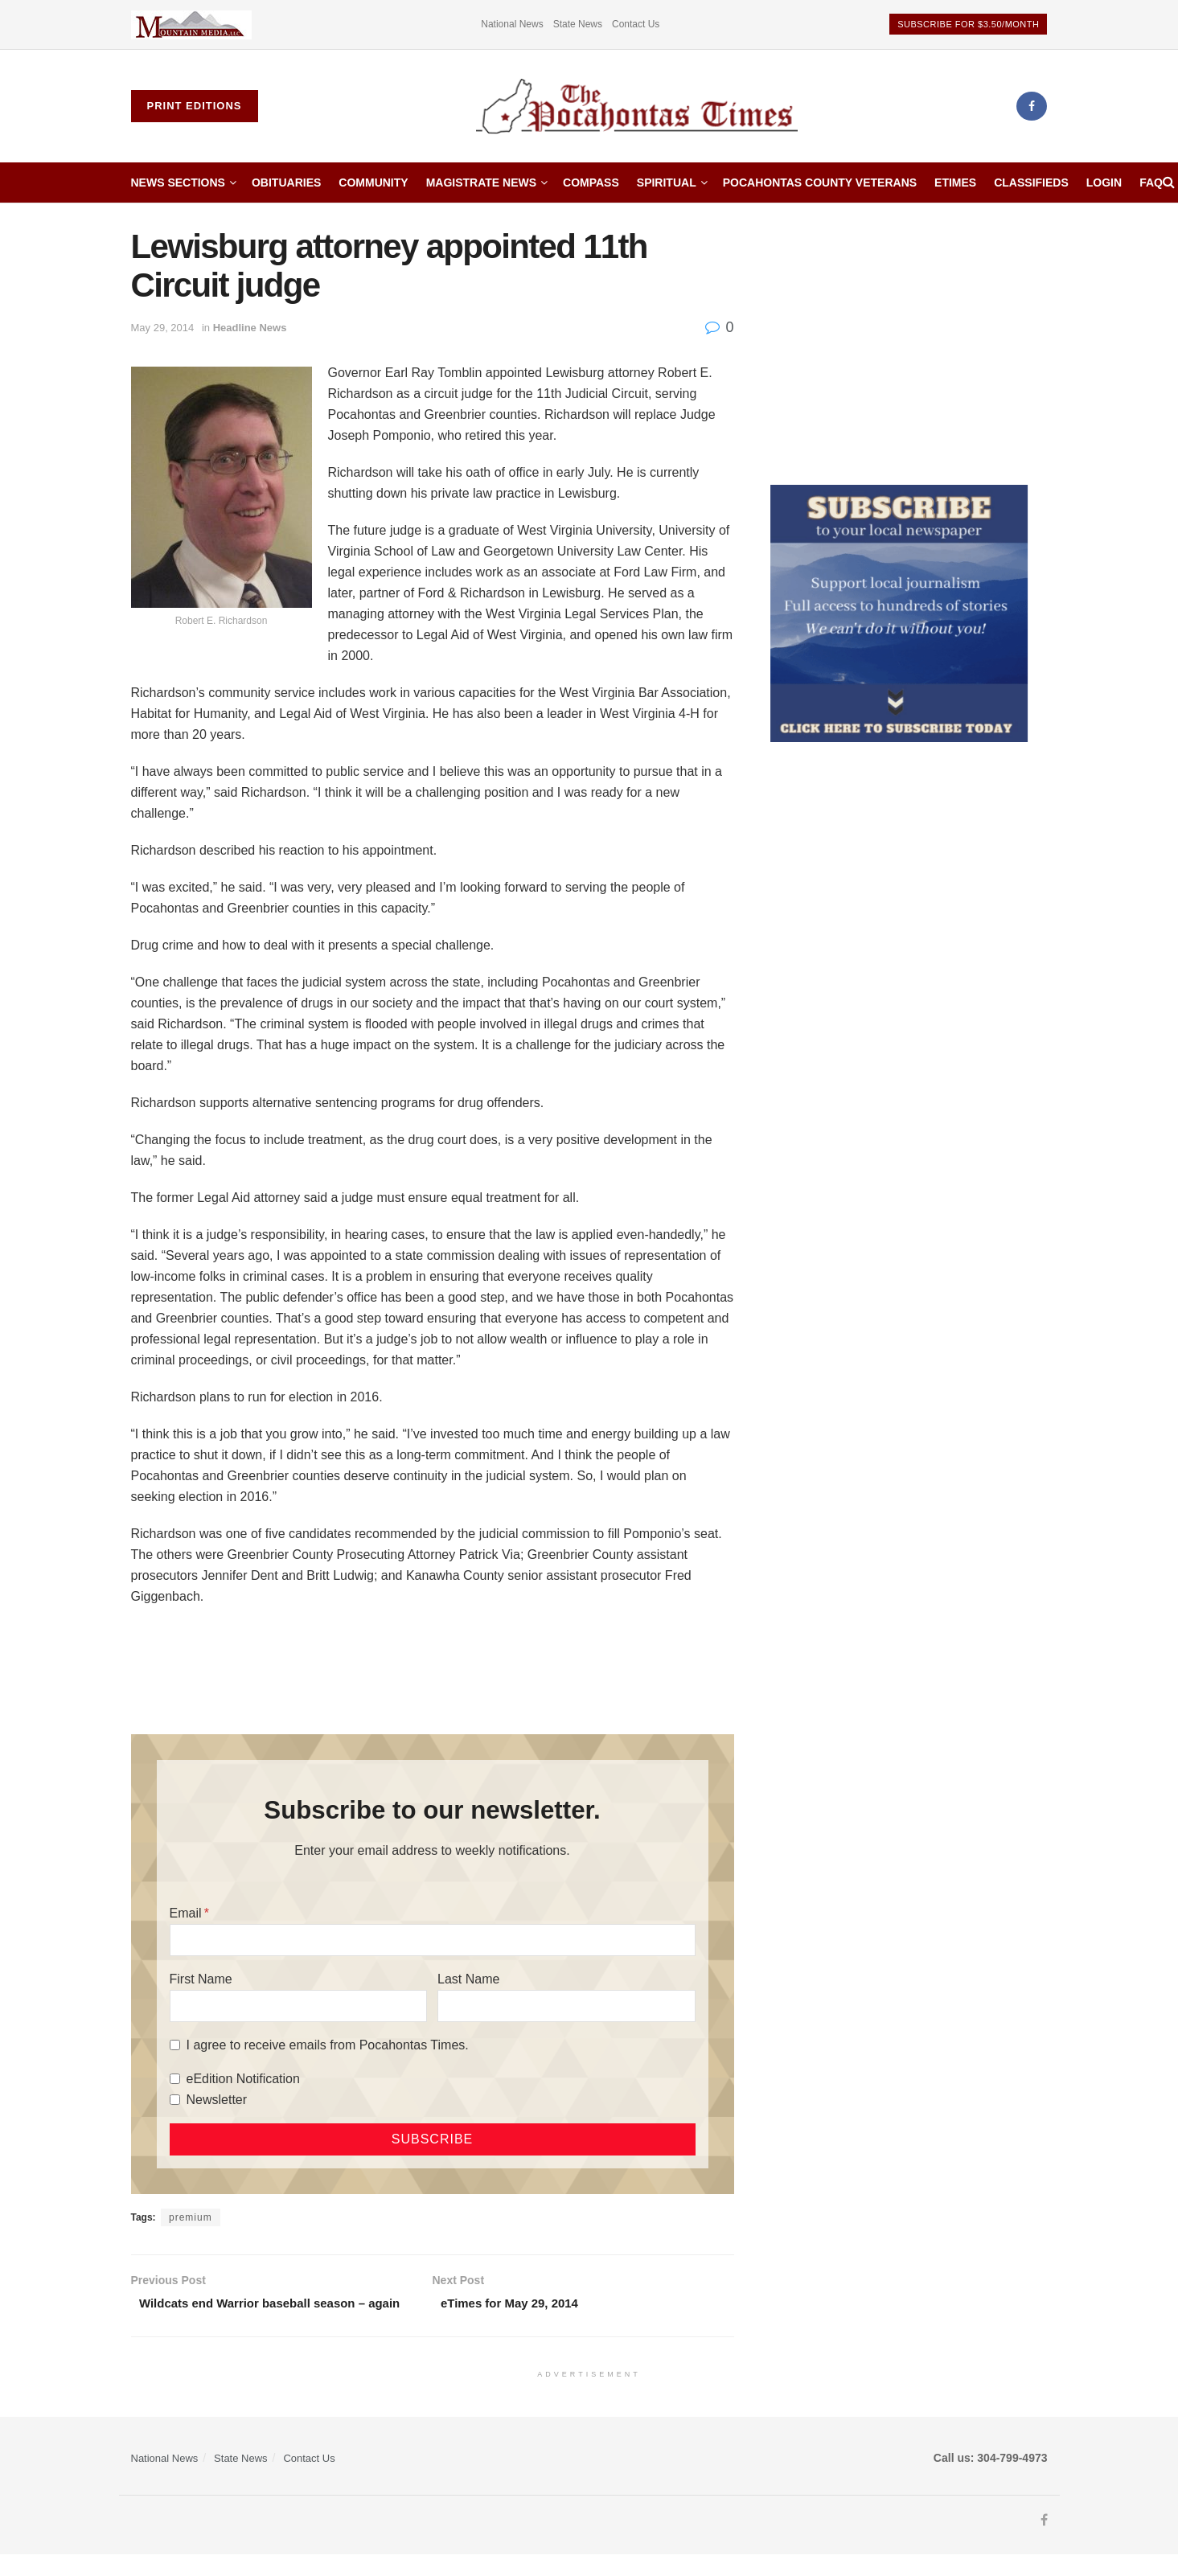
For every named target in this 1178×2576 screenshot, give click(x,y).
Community (373, 182)
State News (577, 24)
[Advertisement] (909, 340)
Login (1104, 182)
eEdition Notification (243, 2079)
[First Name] (298, 2006)
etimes (955, 182)
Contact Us (635, 24)
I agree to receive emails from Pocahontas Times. (328, 2045)
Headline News (250, 328)
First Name (201, 1979)
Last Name (468, 1979)
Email (186, 1913)
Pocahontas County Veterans (820, 182)
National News (512, 24)
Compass (591, 182)
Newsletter (217, 2099)
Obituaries (286, 182)
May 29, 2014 (163, 328)
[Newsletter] (175, 2099)
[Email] (433, 1940)
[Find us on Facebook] (1031, 106)
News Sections (178, 182)
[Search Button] (1169, 182)
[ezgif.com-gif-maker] (899, 612)
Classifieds (1031, 182)
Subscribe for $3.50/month (968, 24)
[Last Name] (566, 2006)
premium (190, 2217)
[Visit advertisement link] (191, 24)
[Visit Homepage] (637, 106)
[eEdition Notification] (175, 2079)
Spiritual (666, 182)
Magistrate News (481, 182)
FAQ (1151, 182)
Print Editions (194, 106)
